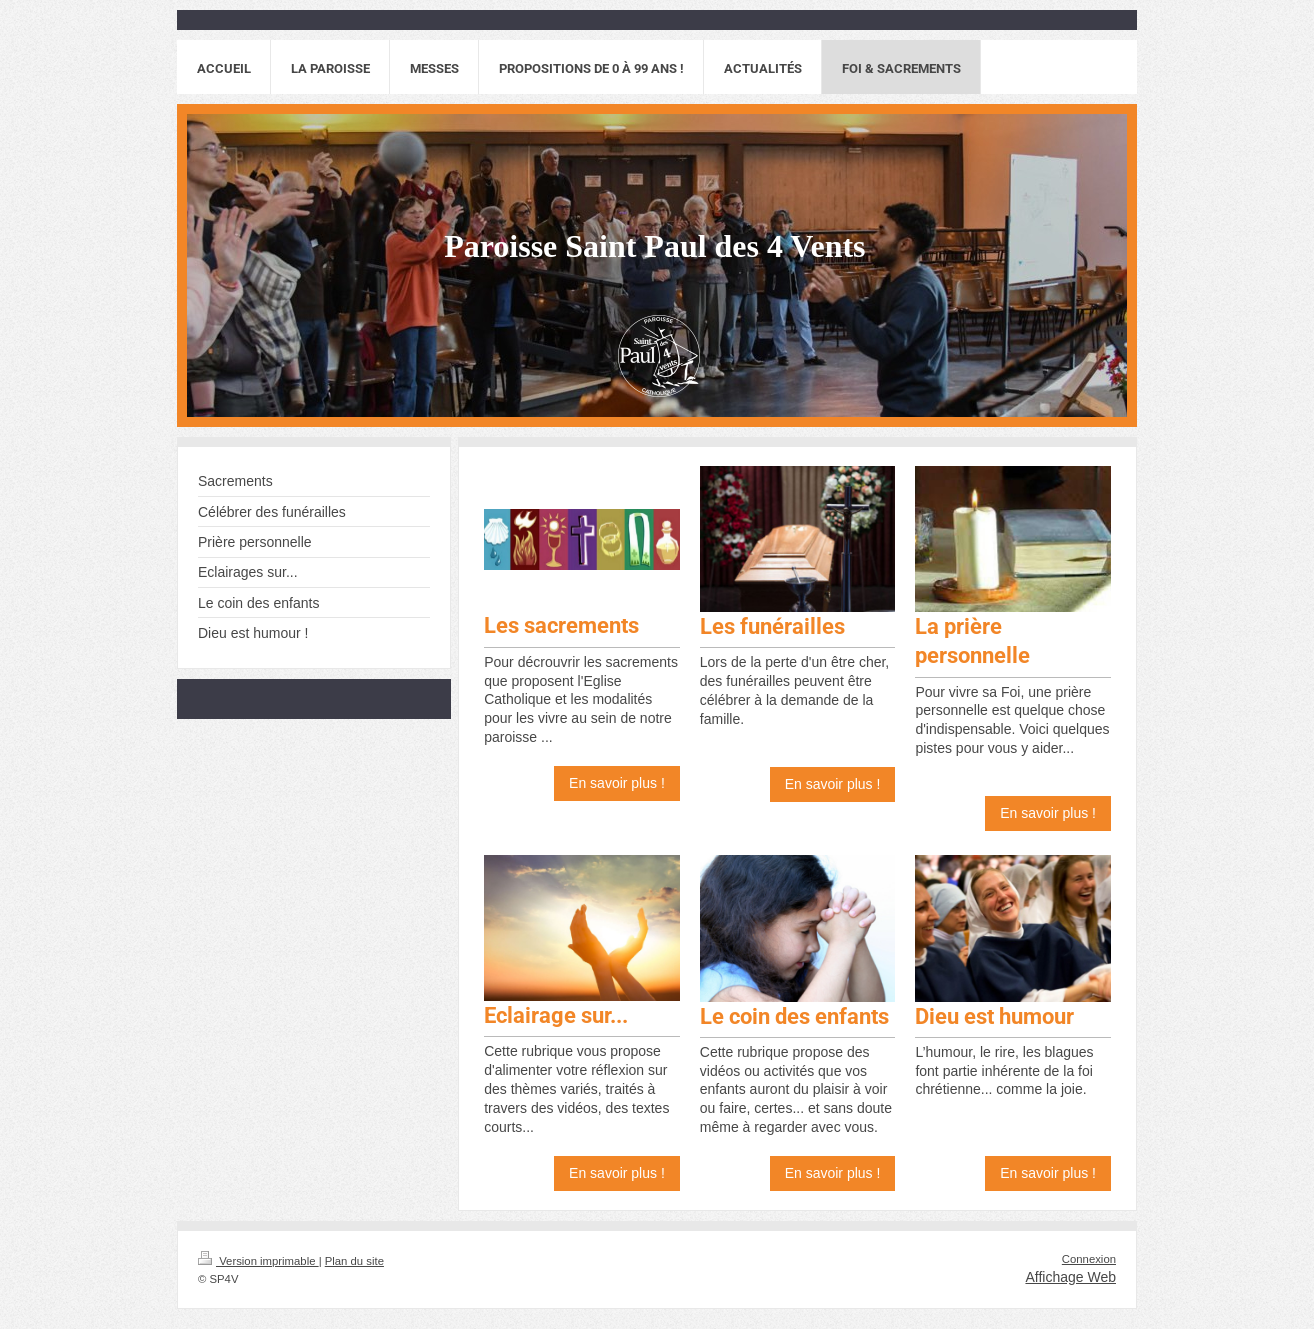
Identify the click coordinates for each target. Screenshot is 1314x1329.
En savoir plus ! (617, 783)
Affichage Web (1070, 1277)
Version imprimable (258, 1261)
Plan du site (354, 1261)
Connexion (1089, 1259)
